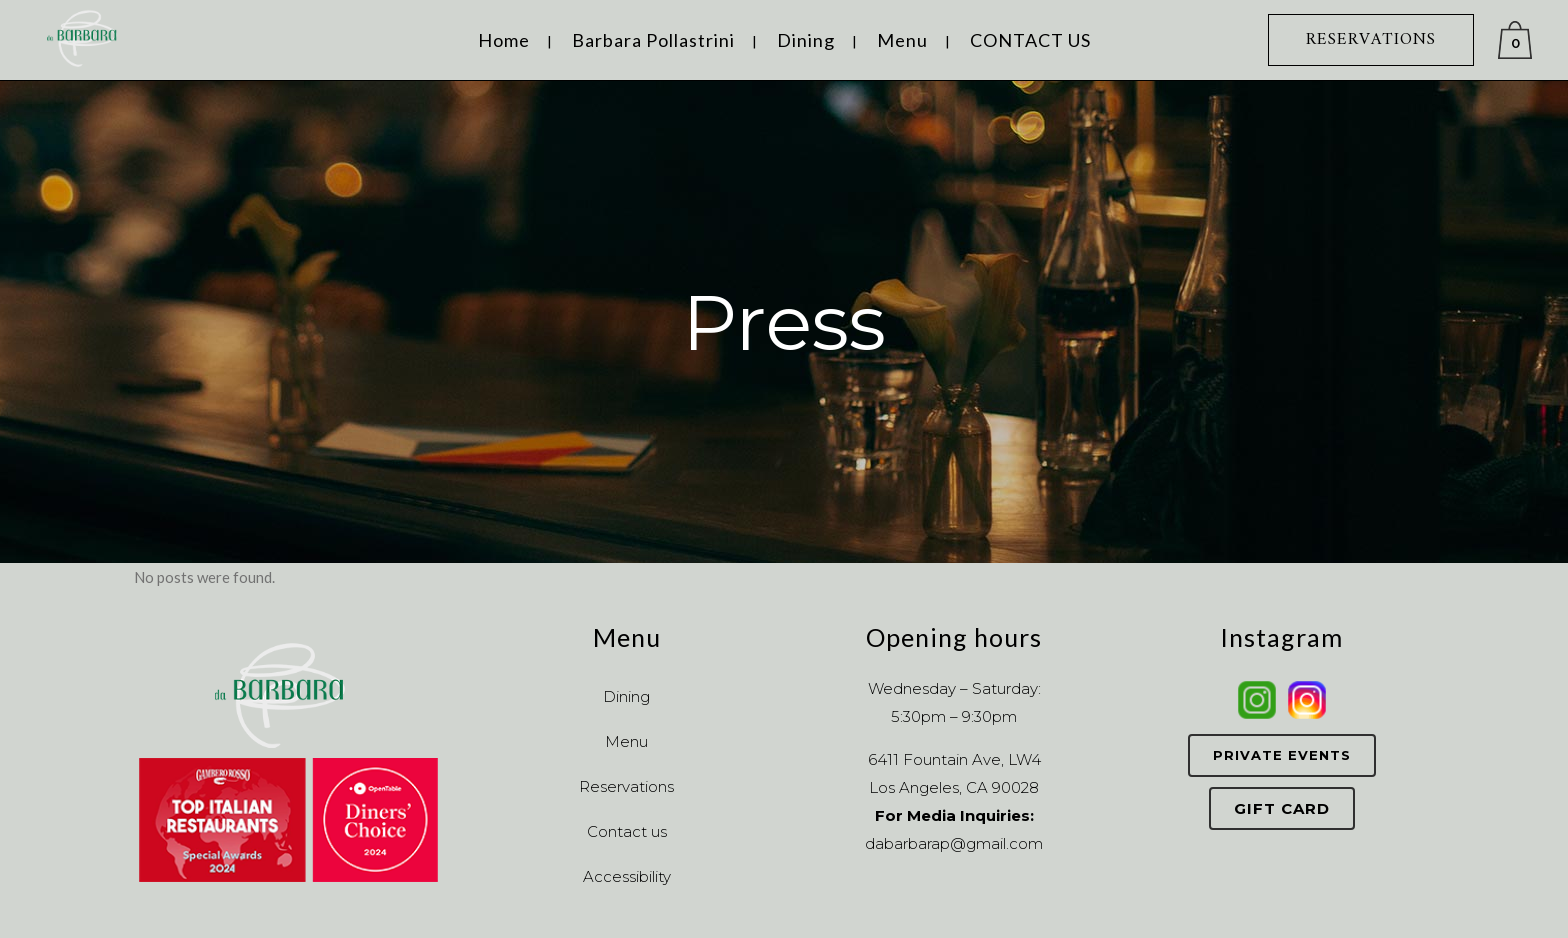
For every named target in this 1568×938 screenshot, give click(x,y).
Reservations (626, 786)
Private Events (1282, 755)
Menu (626, 741)
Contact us (627, 831)
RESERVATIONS (1371, 40)
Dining (626, 696)
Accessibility (627, 876)
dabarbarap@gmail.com (954, 843)
